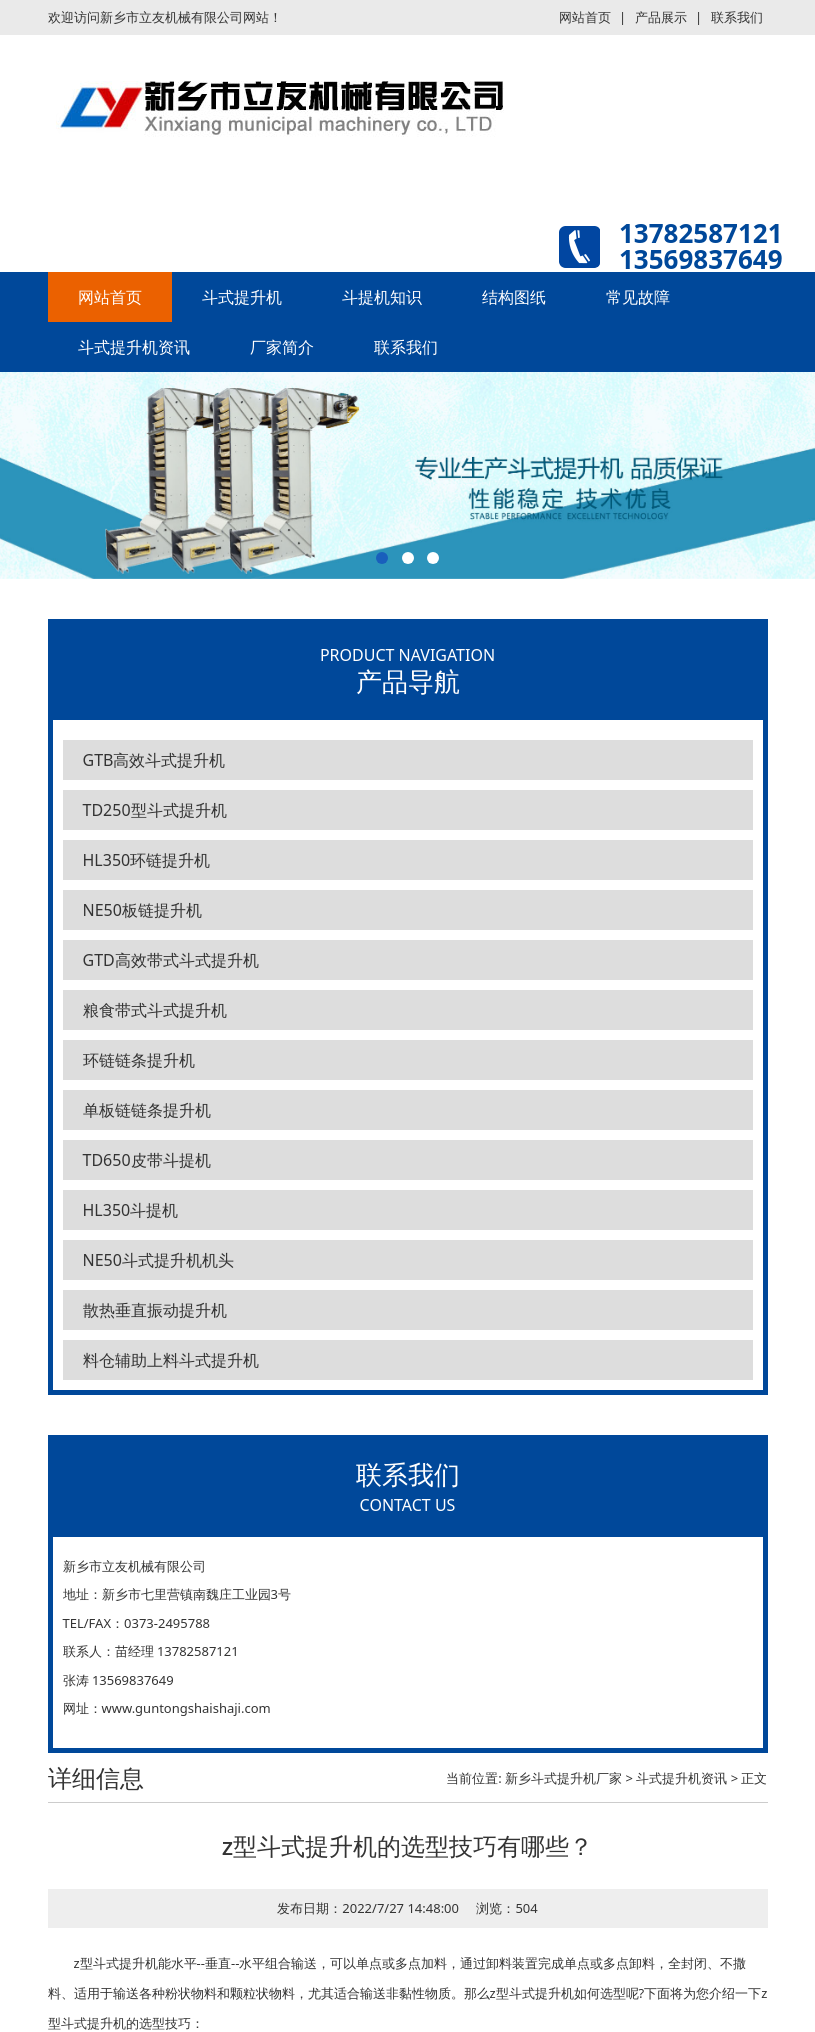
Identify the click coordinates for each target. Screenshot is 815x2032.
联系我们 (737, 17)
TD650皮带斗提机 (147, 1160)
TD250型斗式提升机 (155, 810)
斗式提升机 (242, 297)
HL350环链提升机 (147, 860)
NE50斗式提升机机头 (158, 1260)
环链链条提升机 (139, 1060)
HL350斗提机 (131, 1210)
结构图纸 (514, 297)
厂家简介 (282, 347)
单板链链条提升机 (147, 1110)
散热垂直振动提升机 (155, 1310)
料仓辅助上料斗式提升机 (171, 1360)
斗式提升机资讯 (134, 347)
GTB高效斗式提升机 (154, 760)
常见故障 (638, 297)
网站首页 (585, 17)
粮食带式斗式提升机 (155, 1010)
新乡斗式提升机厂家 (563, 1778)
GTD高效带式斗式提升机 (171, 960)
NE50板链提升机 (142, 910)
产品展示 (661, 17)
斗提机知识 (382, 297)
